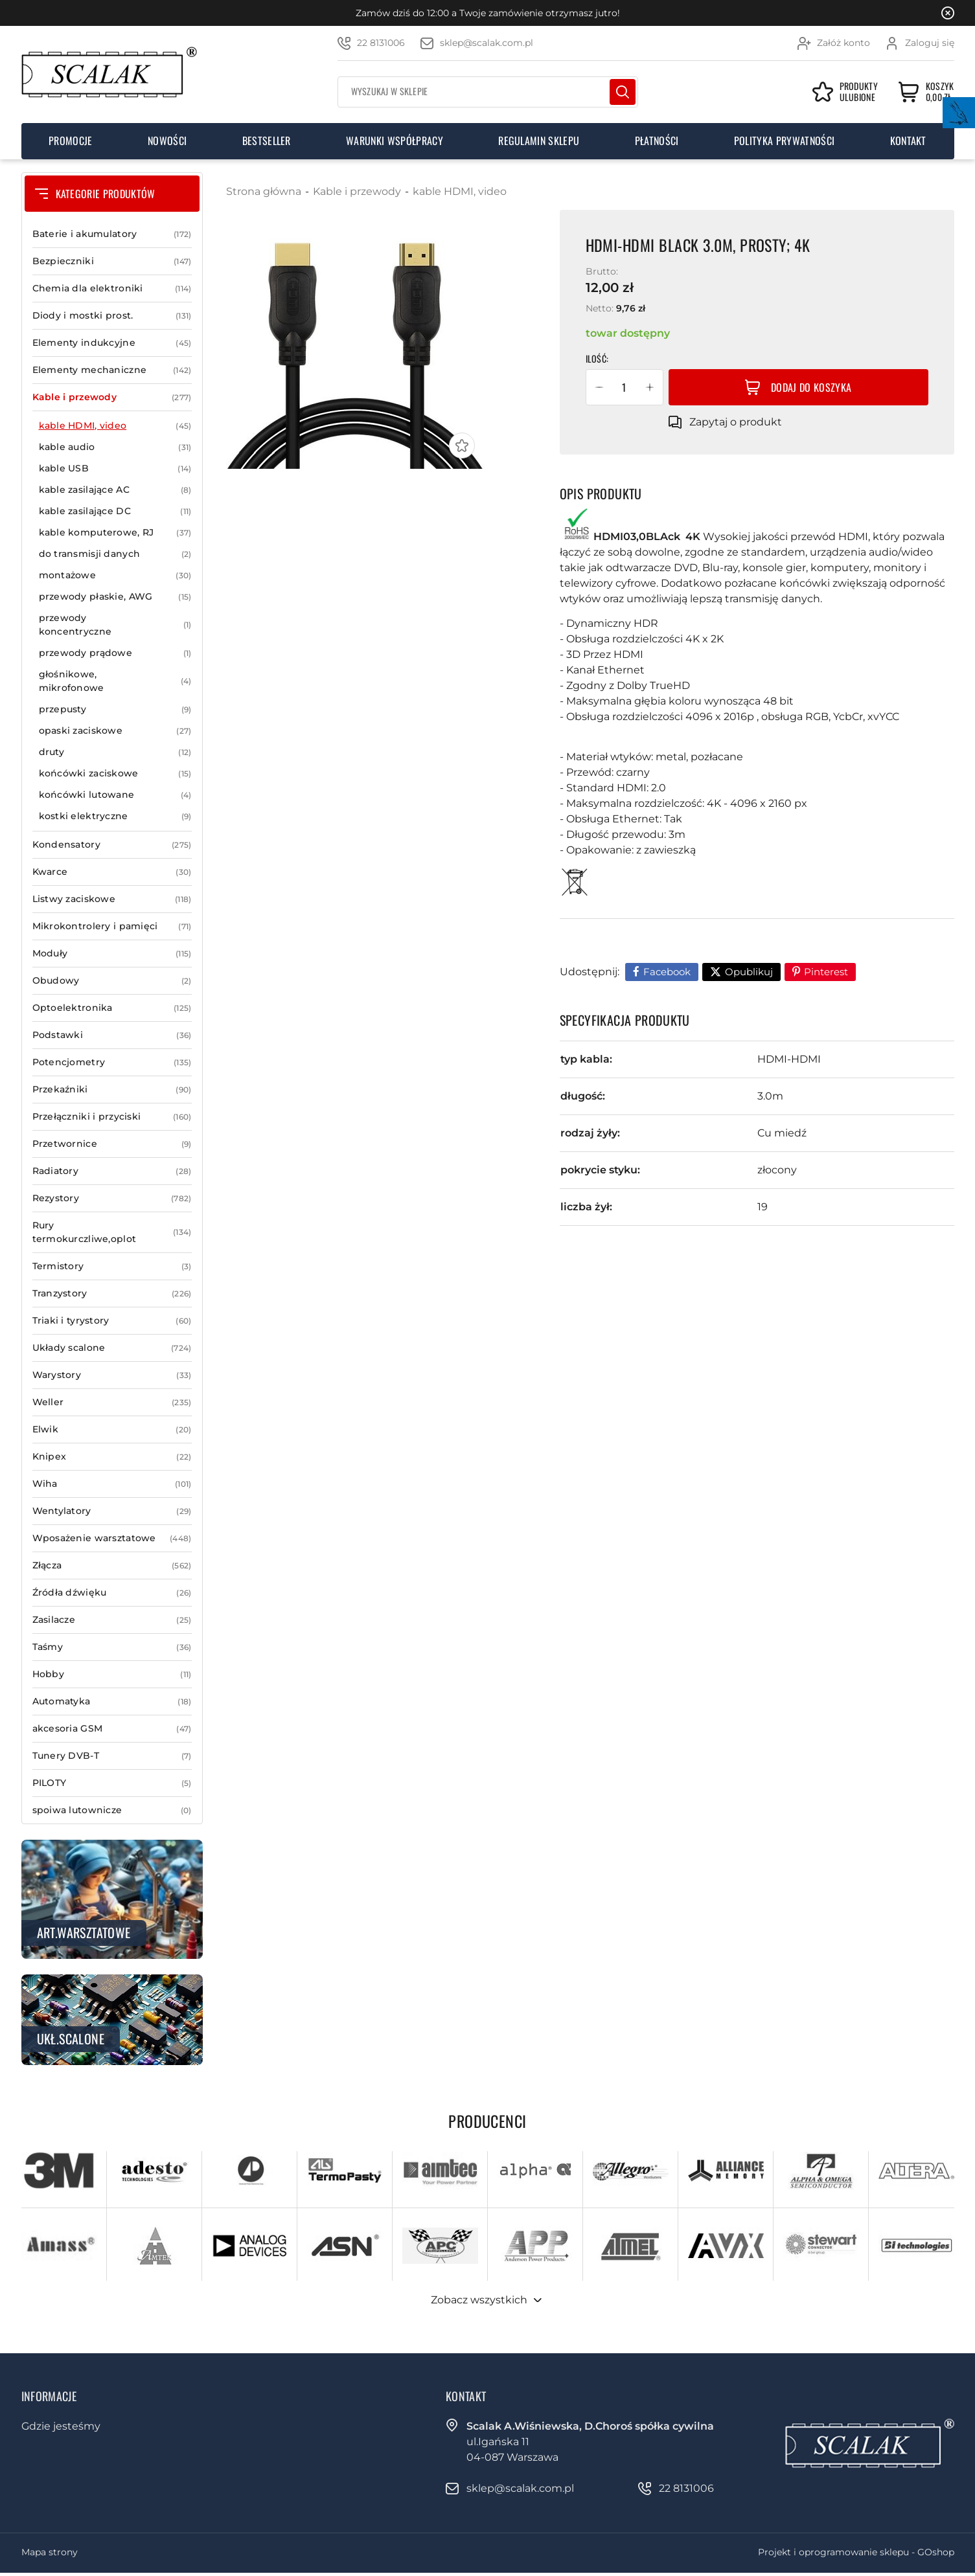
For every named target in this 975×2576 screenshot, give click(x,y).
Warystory (112, 1375)
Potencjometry (112, 1062)
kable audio (115, 447)
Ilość (596, 358)
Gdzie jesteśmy (60, 2426)
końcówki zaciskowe (115, 773)
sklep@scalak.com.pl (486, 43)
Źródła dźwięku (112, 1592)
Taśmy (112, 1647)
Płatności (657, 140)
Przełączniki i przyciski (112, 1116)
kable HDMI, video (115, 425)
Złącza (112, 1565)
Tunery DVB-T (112, 1756)
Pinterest (826, 972)
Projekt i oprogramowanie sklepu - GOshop (856, 2552)
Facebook (667, 972)
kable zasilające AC (115, 490)
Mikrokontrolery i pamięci (112, 926)
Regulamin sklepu (538, 140)
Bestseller (266, 140)
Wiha (112, 1484)
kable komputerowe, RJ (115, 532)
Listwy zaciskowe (112, 899)
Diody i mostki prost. (112, 315)
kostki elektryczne (115, 816)
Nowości (167, 140)
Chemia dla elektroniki (112, 288)
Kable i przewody (112, 397)
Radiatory (112, 1171)
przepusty (115, 709)
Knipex (112, 1456)
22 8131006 (381, 43)
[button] (599, 387)
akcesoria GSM (112, 1728)
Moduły (112, 953)
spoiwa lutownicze (112, 1810)
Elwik (112, 1429)
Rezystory (112, 1198)
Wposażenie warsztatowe (112, 1538)
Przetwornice (112, 1144)
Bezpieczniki (112, 261)
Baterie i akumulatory (112, 234)
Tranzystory (112, 1293)
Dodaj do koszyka (811, 387)
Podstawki (112, 1035)
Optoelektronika (112, 1008)
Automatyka (112, 1701)
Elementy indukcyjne (112, 343)
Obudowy (112, 980)
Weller (112, 1402)
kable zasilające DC (115, 511)
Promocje (71, 140)
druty (115, 752)
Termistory (112, 1266)
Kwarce (112, 872)
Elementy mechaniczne (112, 370)
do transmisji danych (115, 554)
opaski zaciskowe (115, 730)
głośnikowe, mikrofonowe (115, 681)
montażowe (115, 575)
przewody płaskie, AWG (115, 596)
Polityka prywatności (784, 140)
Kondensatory (112, 844)
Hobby (112, 1674)
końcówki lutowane (115, 795)
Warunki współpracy (394, 140)
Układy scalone (112, 1348)
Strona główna (263, 191)
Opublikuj (749, 972)
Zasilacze (112, 1620)
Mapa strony (49, 2552)
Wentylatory (112, 1511)
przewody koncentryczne (115, 624)
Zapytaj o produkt (735, 422)
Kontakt (908, 140)
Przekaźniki (112, 1089)
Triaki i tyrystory (112, 1320)
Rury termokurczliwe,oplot (112, 1232)
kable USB (115, 468)
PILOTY (112, 1783)
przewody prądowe (115, 653)
